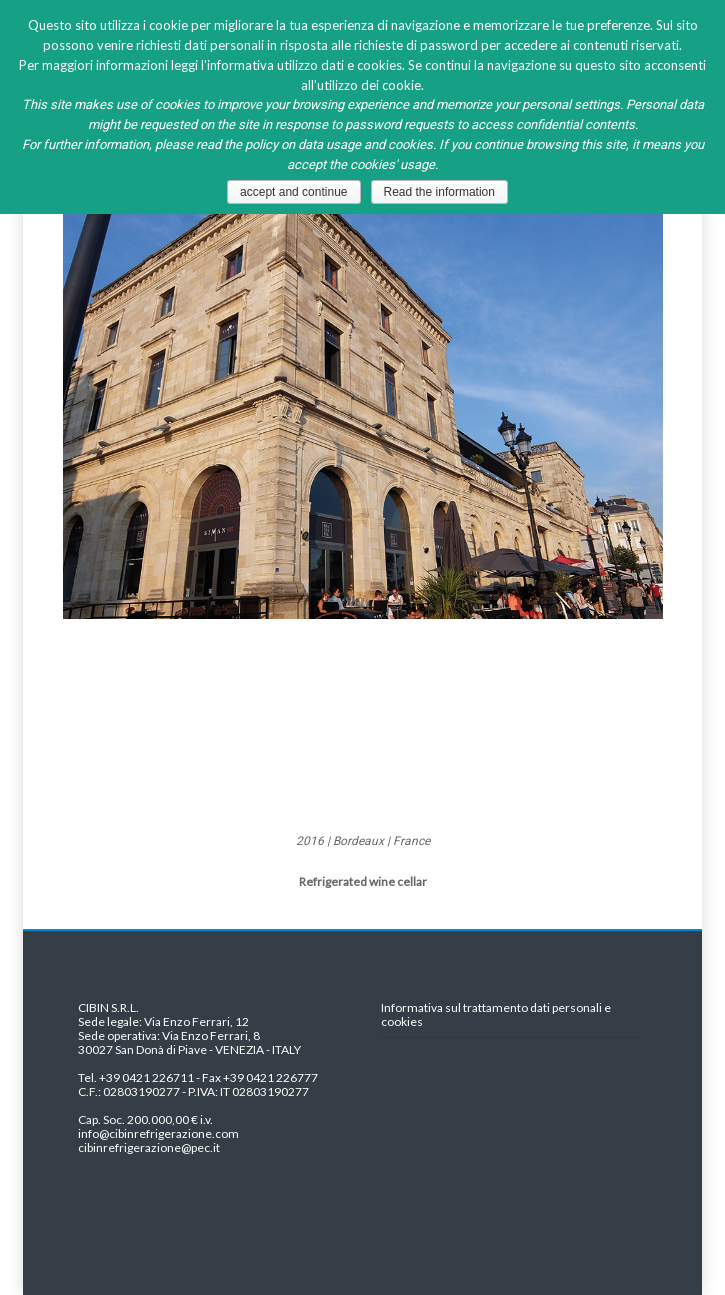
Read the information (439, 192)
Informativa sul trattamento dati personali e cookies (496, 1015)
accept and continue (293, 192)
